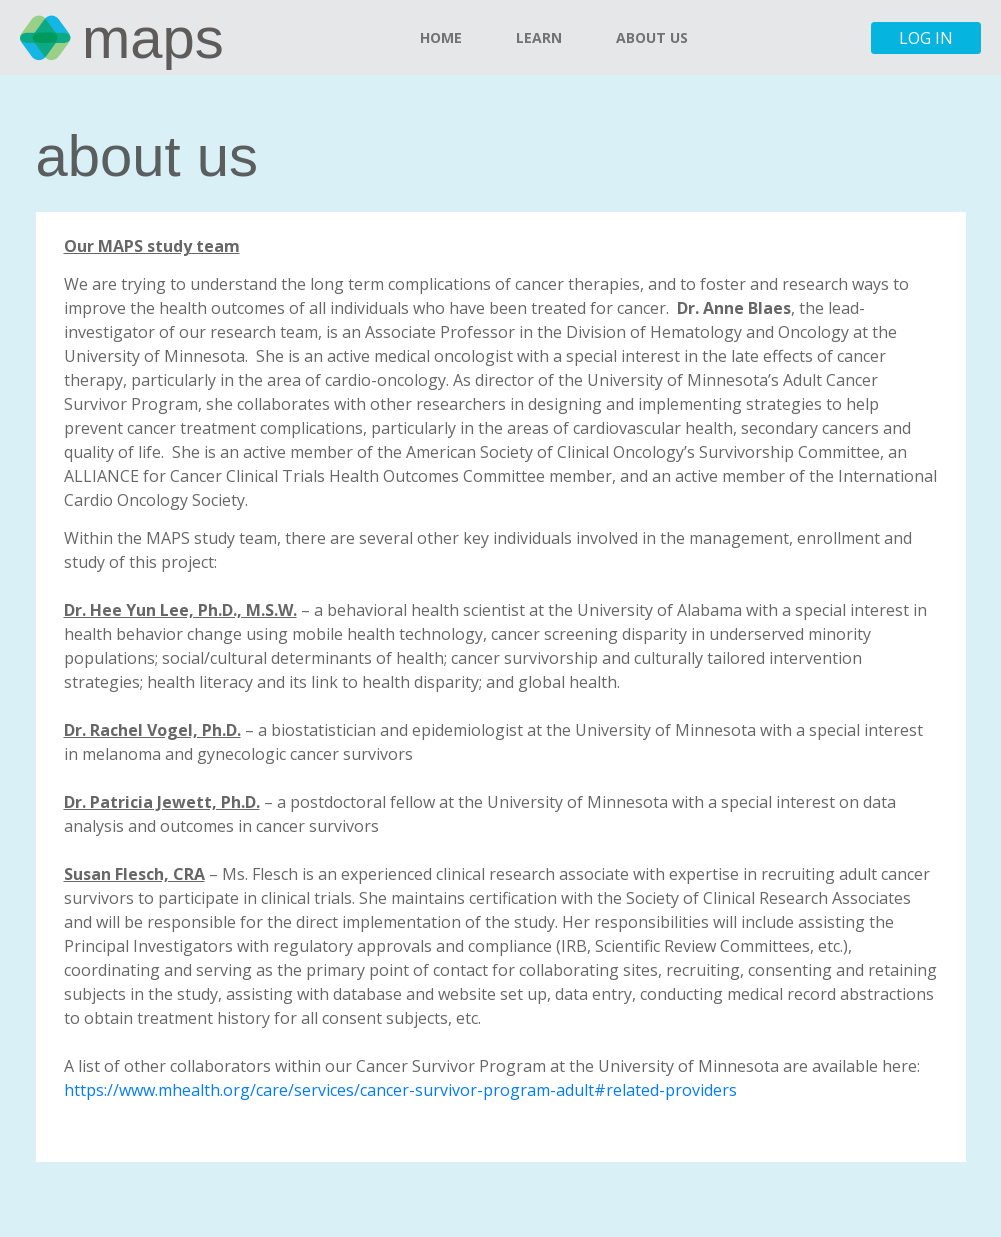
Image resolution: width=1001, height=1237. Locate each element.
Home (441, 37)
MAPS (153, 37)
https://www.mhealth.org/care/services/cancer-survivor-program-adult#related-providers (400, 1090)
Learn (539, 37)
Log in (926, 38)
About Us (652, 37)
